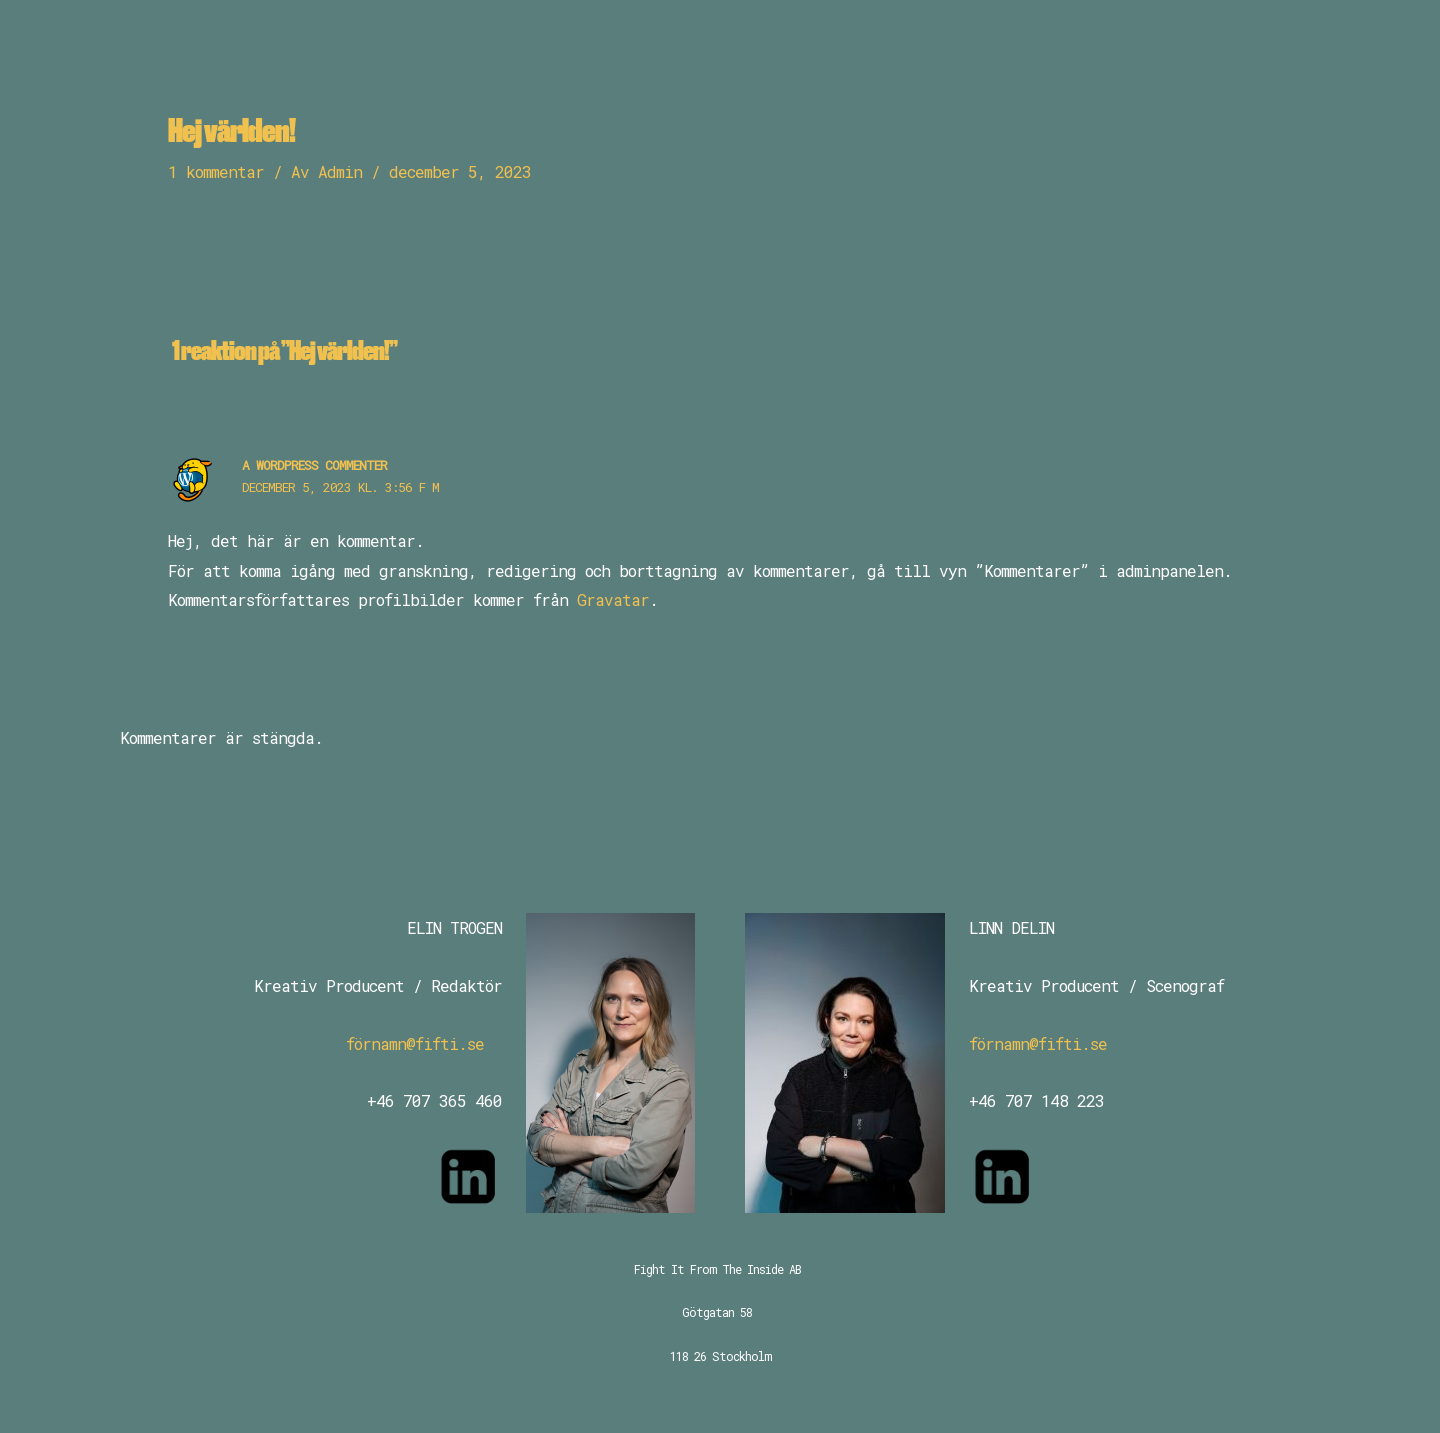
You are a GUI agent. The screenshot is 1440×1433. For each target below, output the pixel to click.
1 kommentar (216, 171)
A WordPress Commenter (314, 465)
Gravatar (613, 599)
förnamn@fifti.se (415, 1043)
